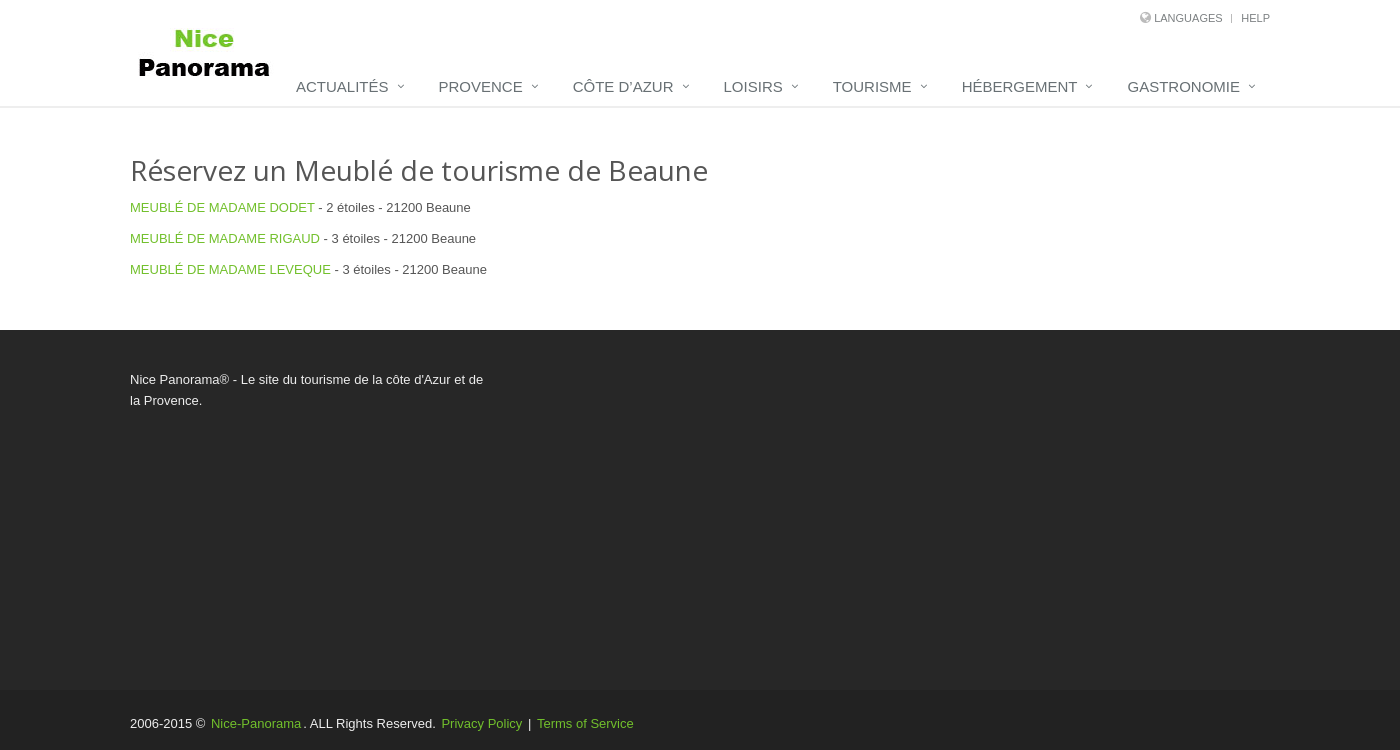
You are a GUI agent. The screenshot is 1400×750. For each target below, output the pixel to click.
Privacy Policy (481, 723)
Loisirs (753, 86)
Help (1255, 18)
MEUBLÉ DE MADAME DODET (222, 207)
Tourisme (872, 86)
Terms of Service (585, 723)
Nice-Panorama (256, 723)
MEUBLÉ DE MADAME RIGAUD (225, 238)
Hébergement (1020, 86)
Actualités (342, 86)
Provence (481, 86)
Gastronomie (1183, 86)
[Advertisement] (895, 510)
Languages (1188, 18)
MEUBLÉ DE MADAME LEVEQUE (230, 269)
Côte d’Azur (623, 86)
